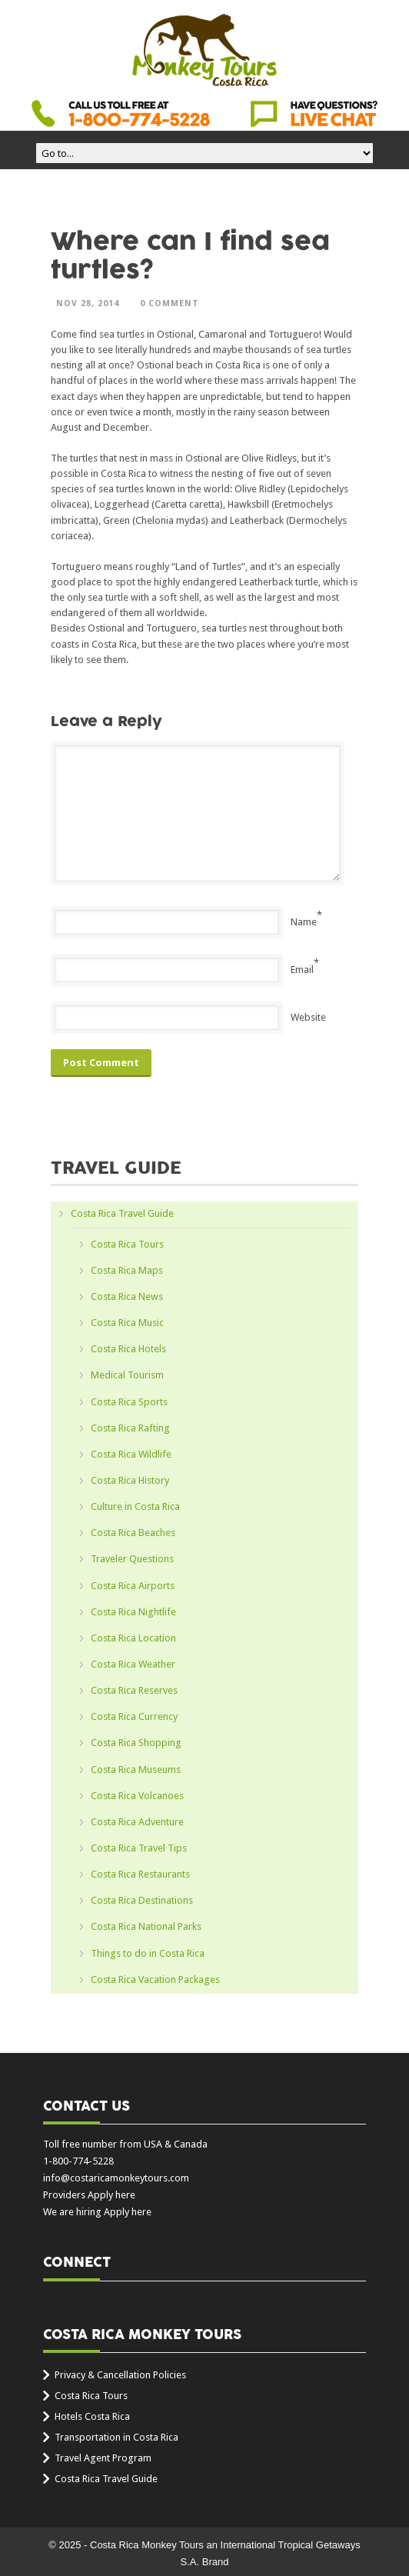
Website (308, 1017)
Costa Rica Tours (127, 1244)
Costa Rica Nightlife (133, 1612)
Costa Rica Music (127, 1322)
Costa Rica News (127, 1296)
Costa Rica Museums (136, 1769)
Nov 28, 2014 (87, 303)
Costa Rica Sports (129, 1402)
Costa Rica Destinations (142, 1900)
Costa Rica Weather (133, 1664)
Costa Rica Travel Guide (122, 1213)
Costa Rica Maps (127, 1270)
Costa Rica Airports (133, 1585)
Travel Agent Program (103, 2458)
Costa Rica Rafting (130, 1428)
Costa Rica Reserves (134, 1690)
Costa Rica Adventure (137, 1822)
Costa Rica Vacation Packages (155, 1979)
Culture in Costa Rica (135, 1506)
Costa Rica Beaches (133, 1532)
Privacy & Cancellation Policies (120, 2375)
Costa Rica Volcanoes (137, 1795)
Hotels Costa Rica (92, 2416)
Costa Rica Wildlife (131, 1454)
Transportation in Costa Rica (116, 2437)
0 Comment (169, 303)
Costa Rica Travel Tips (139, 1848)
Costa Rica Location (133, 1638)
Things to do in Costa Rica (147, 1953)
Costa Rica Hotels (128, 1349)
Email (302, 969)
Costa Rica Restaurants (140, 1874)
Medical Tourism (127, 1375)
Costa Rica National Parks (146, 1926)
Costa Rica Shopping (136, 1742)
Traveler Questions (132, 1559)
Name (304, 922)
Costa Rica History (130, 1480)
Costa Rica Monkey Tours (204, 51)
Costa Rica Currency (134, 1716)
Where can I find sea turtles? (190, 256)
